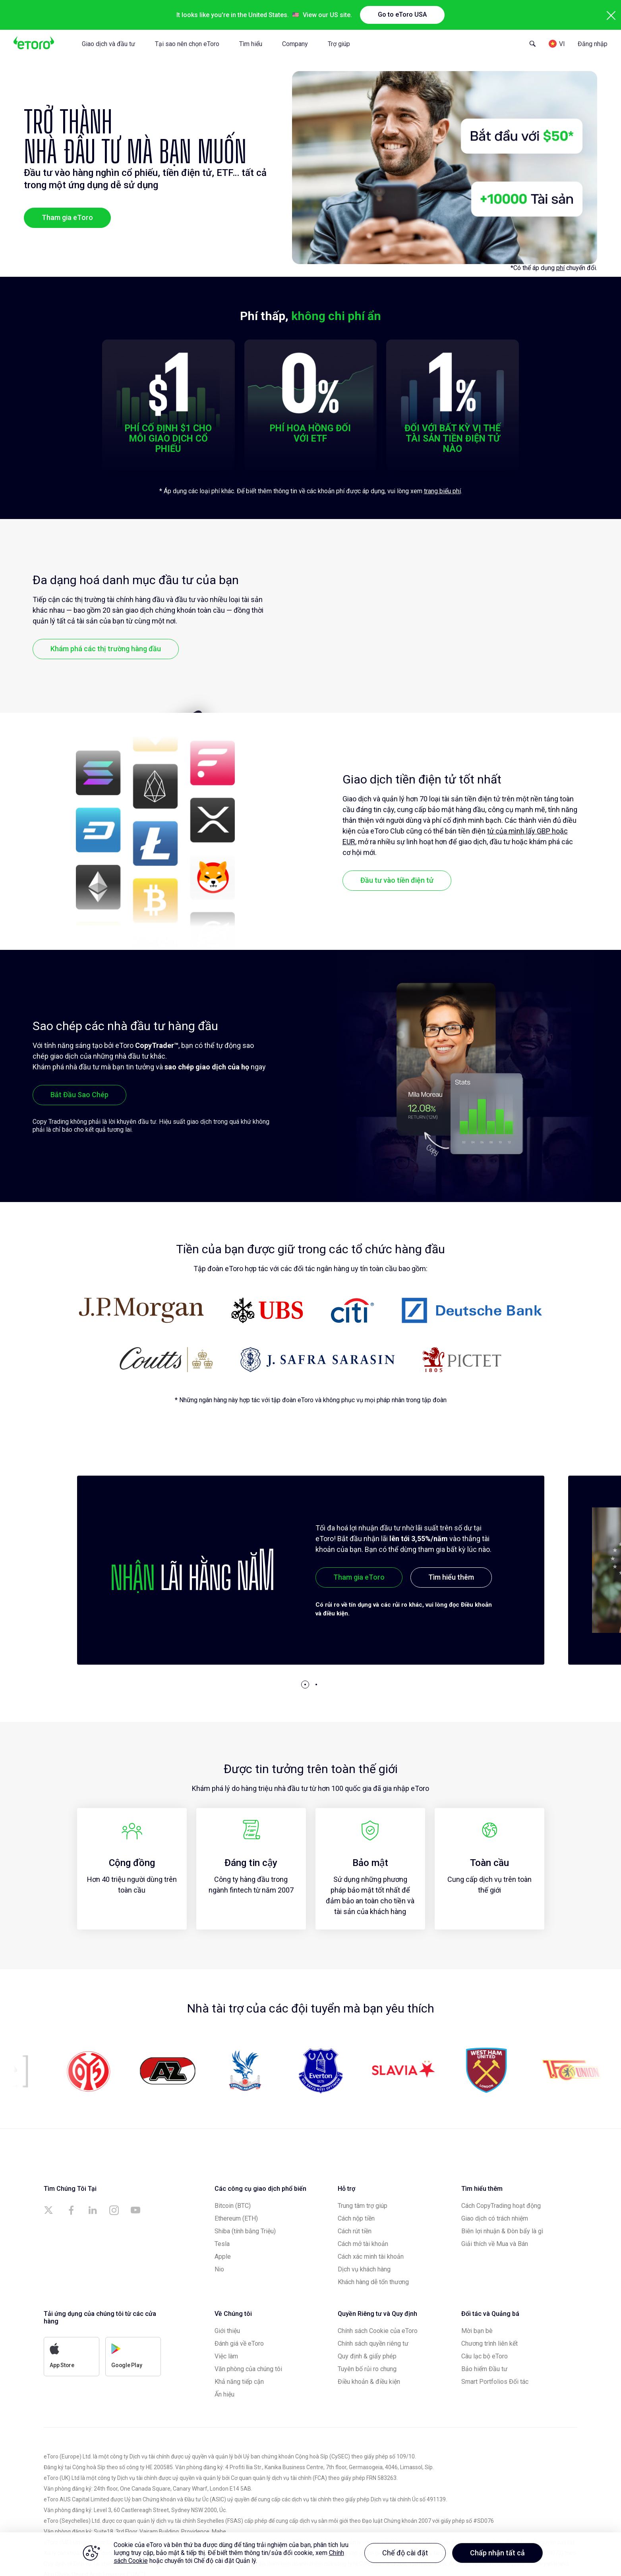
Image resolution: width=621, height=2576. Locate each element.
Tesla (222, 2244)
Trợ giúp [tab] (339, 44)
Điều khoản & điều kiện (369, 2381)
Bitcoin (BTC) (233, 2205)
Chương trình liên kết (489, 2343)
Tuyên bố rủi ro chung (367, 2369)
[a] (50, 2210)
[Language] (557, 43)
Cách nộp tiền (356, 2218)
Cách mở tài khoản (363, 2244)
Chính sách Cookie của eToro (378, 2331)
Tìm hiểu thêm (451, 1577)
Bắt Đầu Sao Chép (79, 1094)
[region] (310, 2554)
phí (560, 268)
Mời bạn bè (477, 2331)
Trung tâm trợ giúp (362, 2205)
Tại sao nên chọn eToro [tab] (187, 44)
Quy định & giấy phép (367, 2356)
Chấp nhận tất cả (497, 2553)
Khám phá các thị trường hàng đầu (105, 648)
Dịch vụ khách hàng (364, 2269)
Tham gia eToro (67, 217)
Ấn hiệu (224, 2394)
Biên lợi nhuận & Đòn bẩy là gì (502, 2231)
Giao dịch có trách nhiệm (494, 2218)
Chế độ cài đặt (405, 2553)
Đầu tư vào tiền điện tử (396, 880)
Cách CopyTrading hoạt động (501, 2205)
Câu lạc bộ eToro (484, 2356)
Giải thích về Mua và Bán (494, 2244)
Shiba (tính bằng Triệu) (245, 2231)
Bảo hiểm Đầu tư (484, 2369)
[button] (305, 1684)
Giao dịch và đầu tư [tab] (108, 44)
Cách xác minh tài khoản (371, 2256)
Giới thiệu (227, 2331)
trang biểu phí (442, 491)
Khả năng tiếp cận (239, 2381)
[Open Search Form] (532, 43)
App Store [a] (62, 2355)
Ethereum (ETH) (236, 2218)
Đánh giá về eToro (239, 2343)
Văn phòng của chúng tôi (248, 2369)
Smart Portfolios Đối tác (494, 2381)
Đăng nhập (592, 44)
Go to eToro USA (402, 14)
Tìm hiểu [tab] (250, 44)
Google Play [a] (126, 2355)
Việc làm (226, 2356)
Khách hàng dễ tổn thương (373, 2282)
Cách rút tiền (354, 2231)
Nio (219, 2269)
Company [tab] (295, 44)
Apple (223, 2256)
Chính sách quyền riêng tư (373, 2343)
